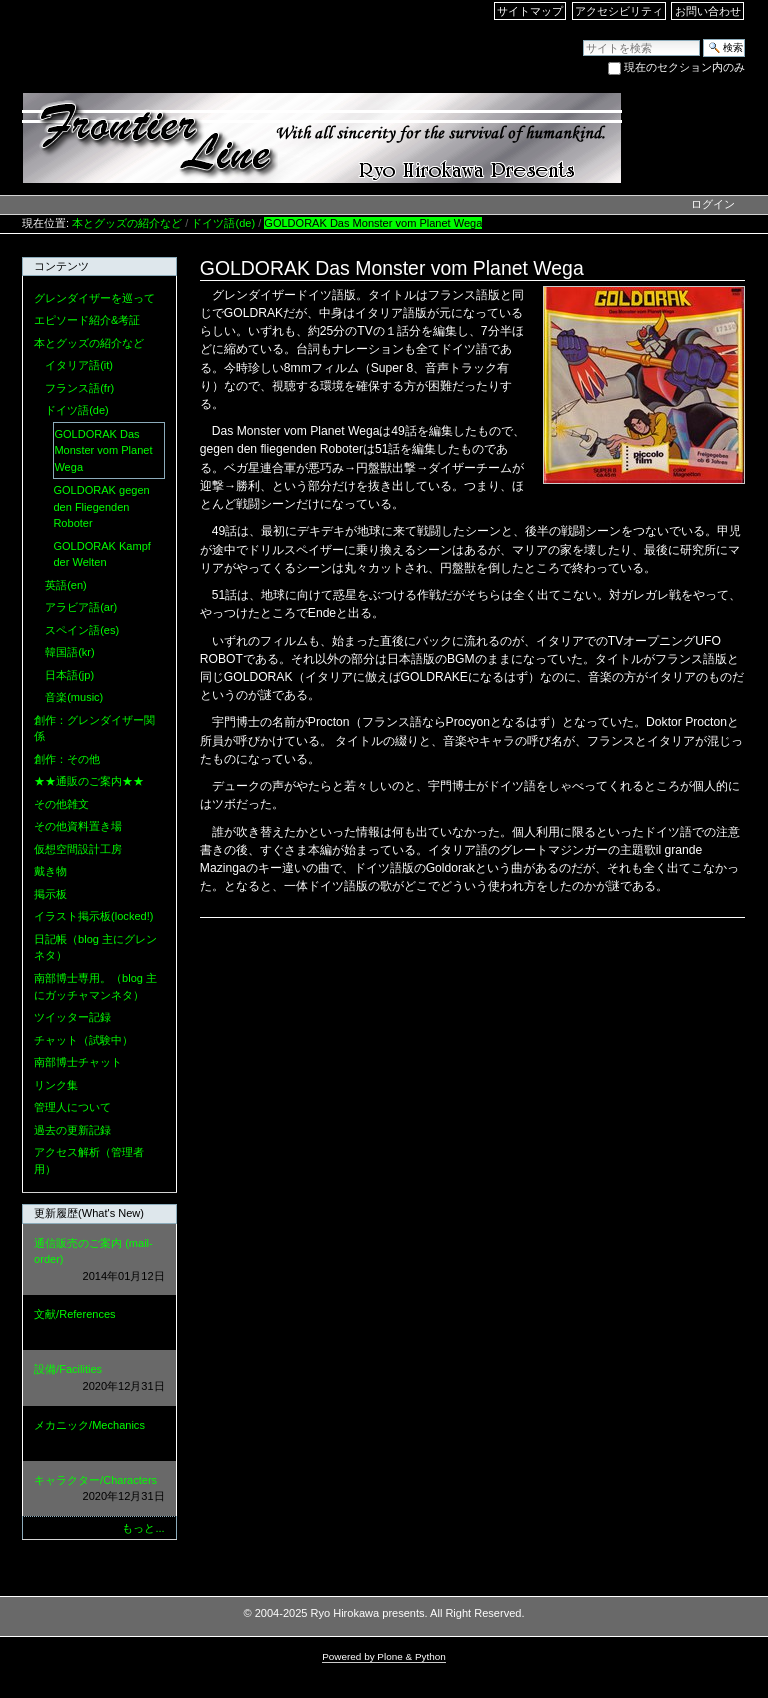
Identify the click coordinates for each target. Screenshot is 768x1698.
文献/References (99, 1323)
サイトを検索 (582, 38)
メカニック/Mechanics (99, 1434)
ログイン (713, 204)
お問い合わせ (708, 11)
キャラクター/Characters (99, 1489)
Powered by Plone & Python (384, 1656)
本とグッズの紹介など (127, 223)
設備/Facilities (99, 1378)
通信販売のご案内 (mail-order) (99, 1261)
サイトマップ (530, 11)
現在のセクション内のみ (684, 67)
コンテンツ (61, 266)
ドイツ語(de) (223, 223)
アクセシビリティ (619, 11)
